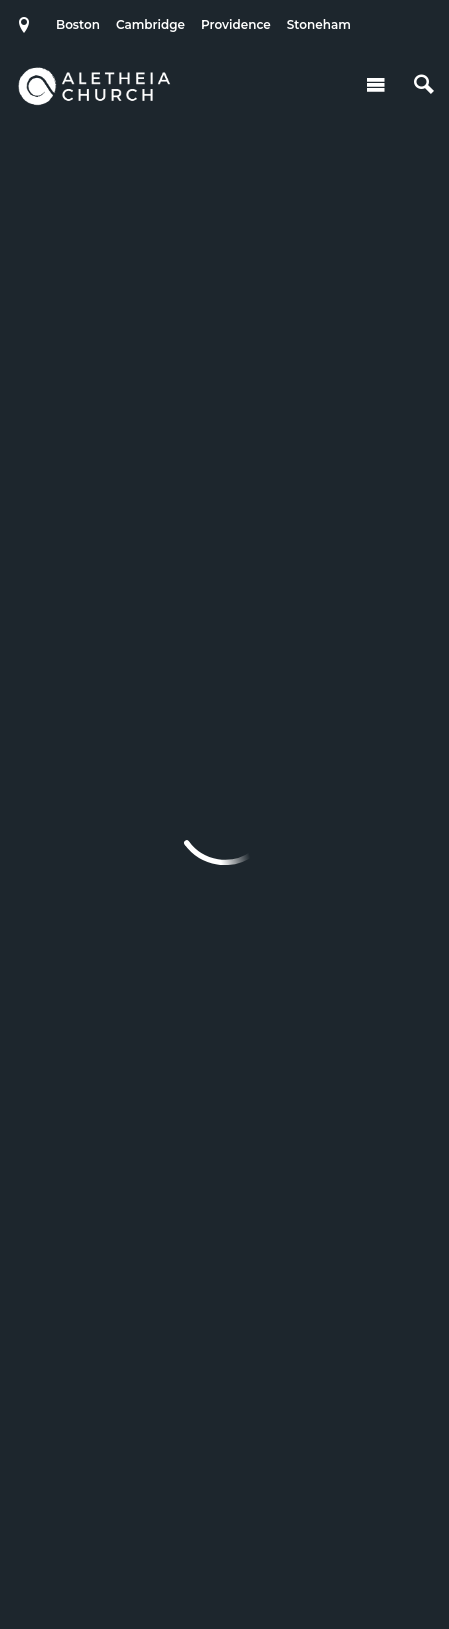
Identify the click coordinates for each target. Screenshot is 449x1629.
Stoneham (319, 24)
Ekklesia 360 (225, 1573)
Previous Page (156, 711)
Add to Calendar (211, 221)
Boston (78, 24)
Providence (236, 24)
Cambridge (150, 24)
